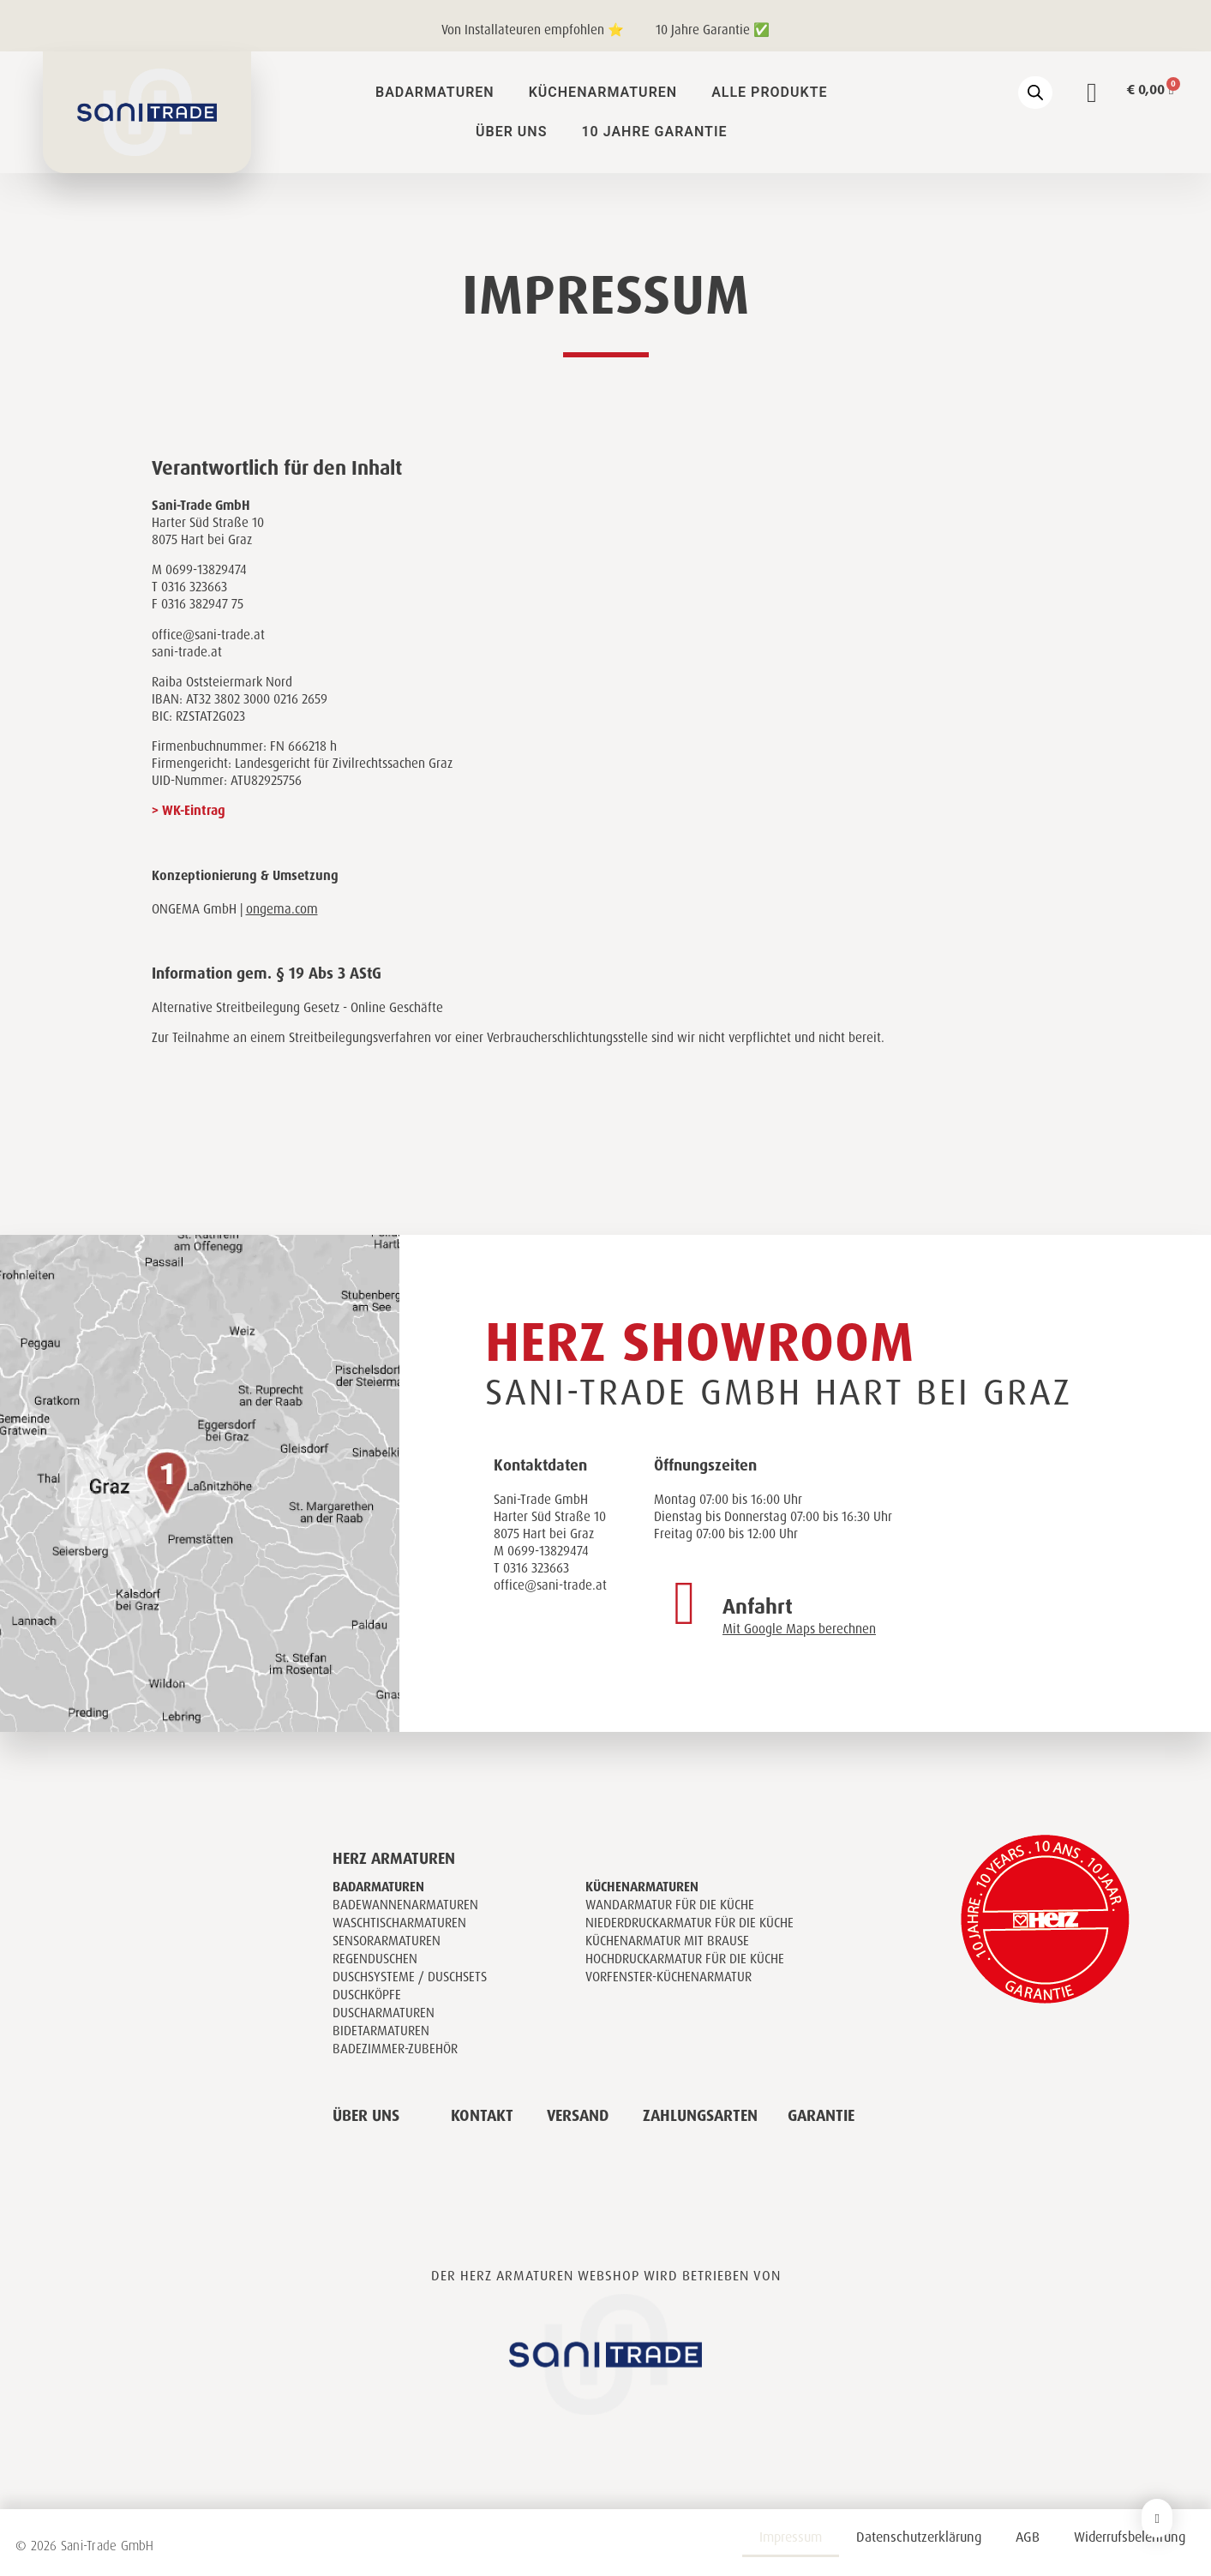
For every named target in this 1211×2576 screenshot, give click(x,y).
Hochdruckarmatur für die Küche (684, 1959)
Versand (577, 2116)
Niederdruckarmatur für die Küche (689, 1923)
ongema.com (282, 909)
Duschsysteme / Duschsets (410, 1977)
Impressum (790, 2537)
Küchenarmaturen (603, 92)
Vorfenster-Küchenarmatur (668, 1977)
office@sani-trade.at (550, 1585)
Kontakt (482, 2116)
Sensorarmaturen (387, 1941)
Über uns (511, 131)
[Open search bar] (1035, 92)
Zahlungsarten (700, 2116)
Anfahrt (757, 1606)
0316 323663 (536, 1568)
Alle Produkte (769, 92)
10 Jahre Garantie (654, 131)
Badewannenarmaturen (405, 1905)
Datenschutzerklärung (918, 2537)
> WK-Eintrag (188, 810)
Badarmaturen (435, 92)
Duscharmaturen (384, 2013)
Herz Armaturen (394, 1858)
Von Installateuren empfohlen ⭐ (532, 30)
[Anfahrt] (685, 1603)
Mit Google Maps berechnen (799, 1629)
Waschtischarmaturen (399, 1923)
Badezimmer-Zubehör (395, 2049)
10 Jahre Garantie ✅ (713, 30)
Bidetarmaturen (381, 2031)
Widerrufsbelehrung (1129, 2537)
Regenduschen (375, 1959)
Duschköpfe (367, 1995)
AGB (1028, 2537)
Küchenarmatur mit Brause (667, 1941)
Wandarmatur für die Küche (669, 1905)
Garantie (821, 2116)
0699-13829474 (548, 1551)
